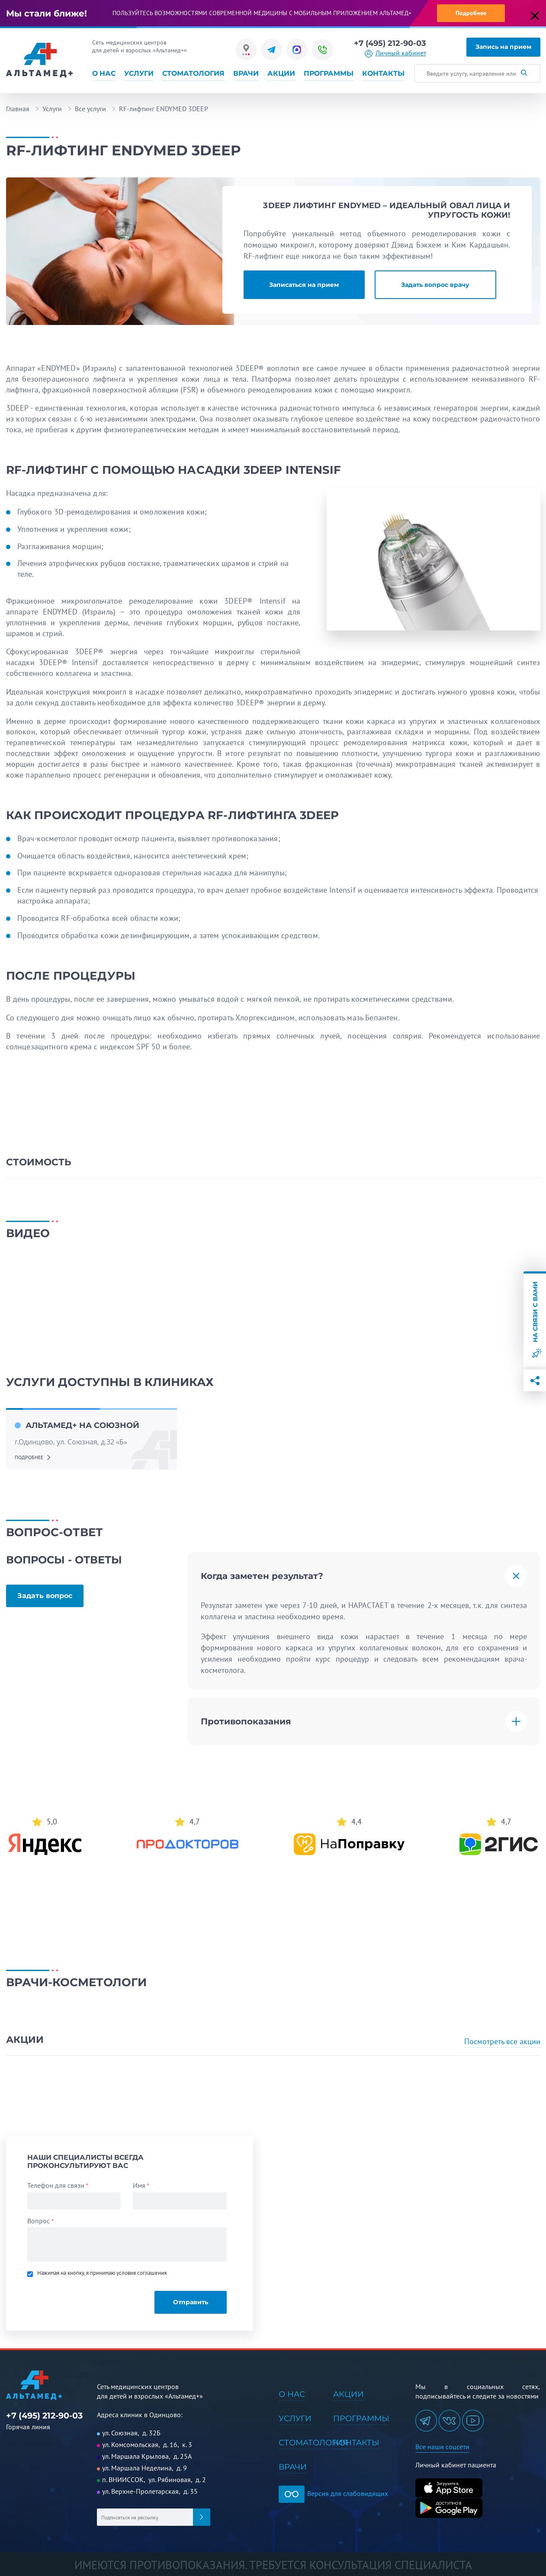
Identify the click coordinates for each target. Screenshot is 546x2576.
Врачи (246, 73)
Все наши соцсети (442, 2446)
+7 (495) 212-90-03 (390, 43)
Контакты (383, 73)
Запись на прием (503, 47)
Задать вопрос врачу (435, 285)
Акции (281, 73)
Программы (328, 73)
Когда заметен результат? (262, 1576)
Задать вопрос (44, 1596)
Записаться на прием (304, 285)
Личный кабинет (401, 53)
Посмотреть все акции (502, 2041)
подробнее (29, 1457)
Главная (17, 108)
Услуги (139, 73)
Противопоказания (246, 1721)
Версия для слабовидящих (333, 2493)
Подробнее (471, 13)
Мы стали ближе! (46, 13)
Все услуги (90, 108)
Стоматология (193, 73)
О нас (104, 73)
